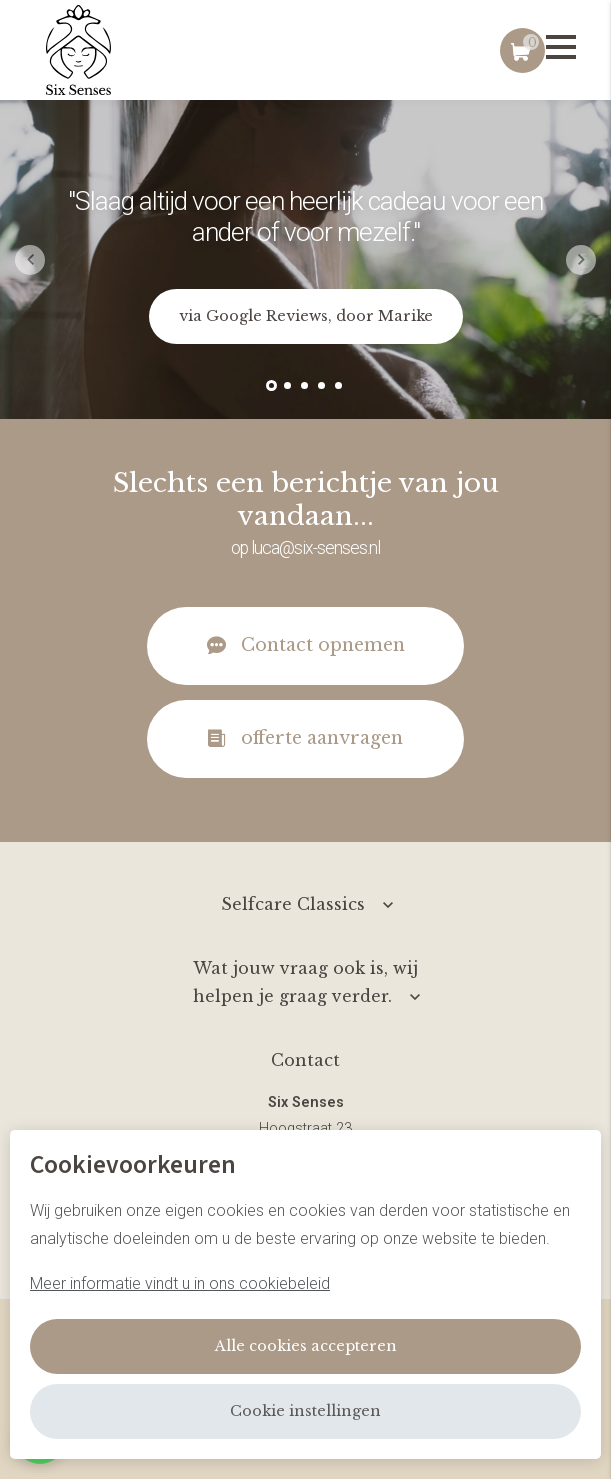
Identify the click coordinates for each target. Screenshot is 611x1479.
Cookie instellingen (305, 1411)
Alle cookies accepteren (306, 1346)
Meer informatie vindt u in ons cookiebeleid (180, 1283)
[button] (271, 385)
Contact (305, 1060)
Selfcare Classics (293, 904)
